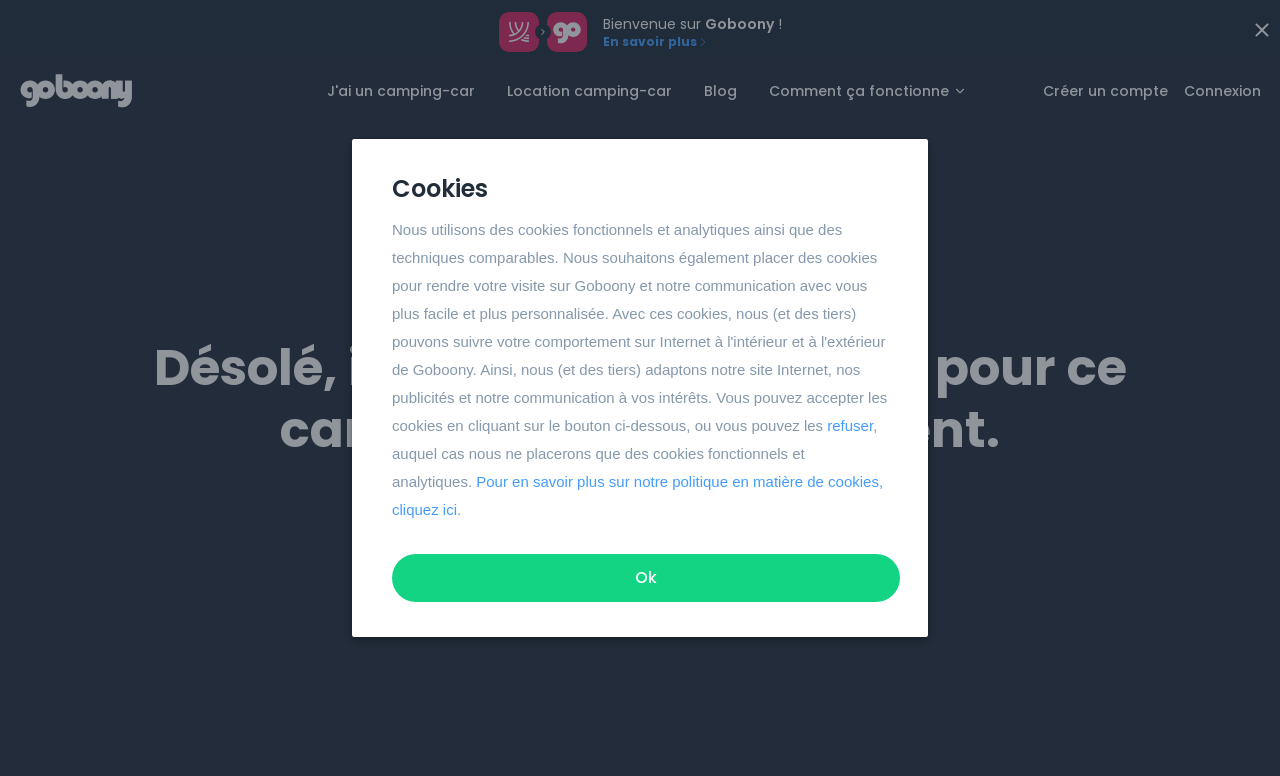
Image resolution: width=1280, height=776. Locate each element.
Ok (646, 577)
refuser (850, 425)
